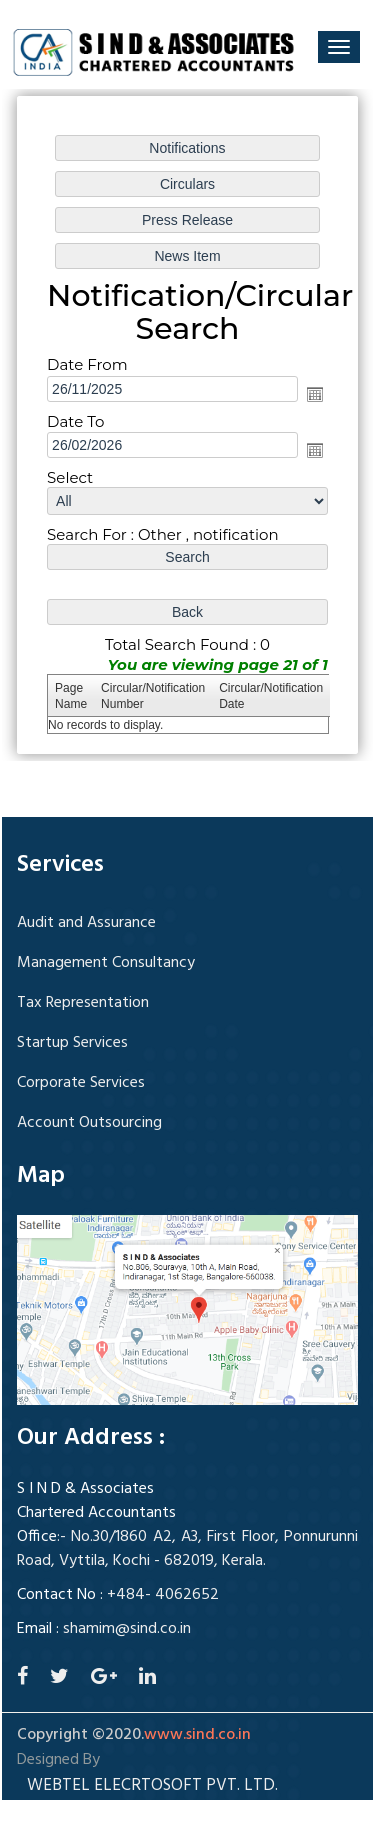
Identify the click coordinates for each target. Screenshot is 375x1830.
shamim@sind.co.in (127, 1629)
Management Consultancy (106, 963)
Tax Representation (83, 1003)
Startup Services (72, 1043)
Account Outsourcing (89, 1123)
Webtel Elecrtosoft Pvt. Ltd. (152, 1785)
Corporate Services (81, 1083)
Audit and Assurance (86, 923)
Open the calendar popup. (315, 393)
